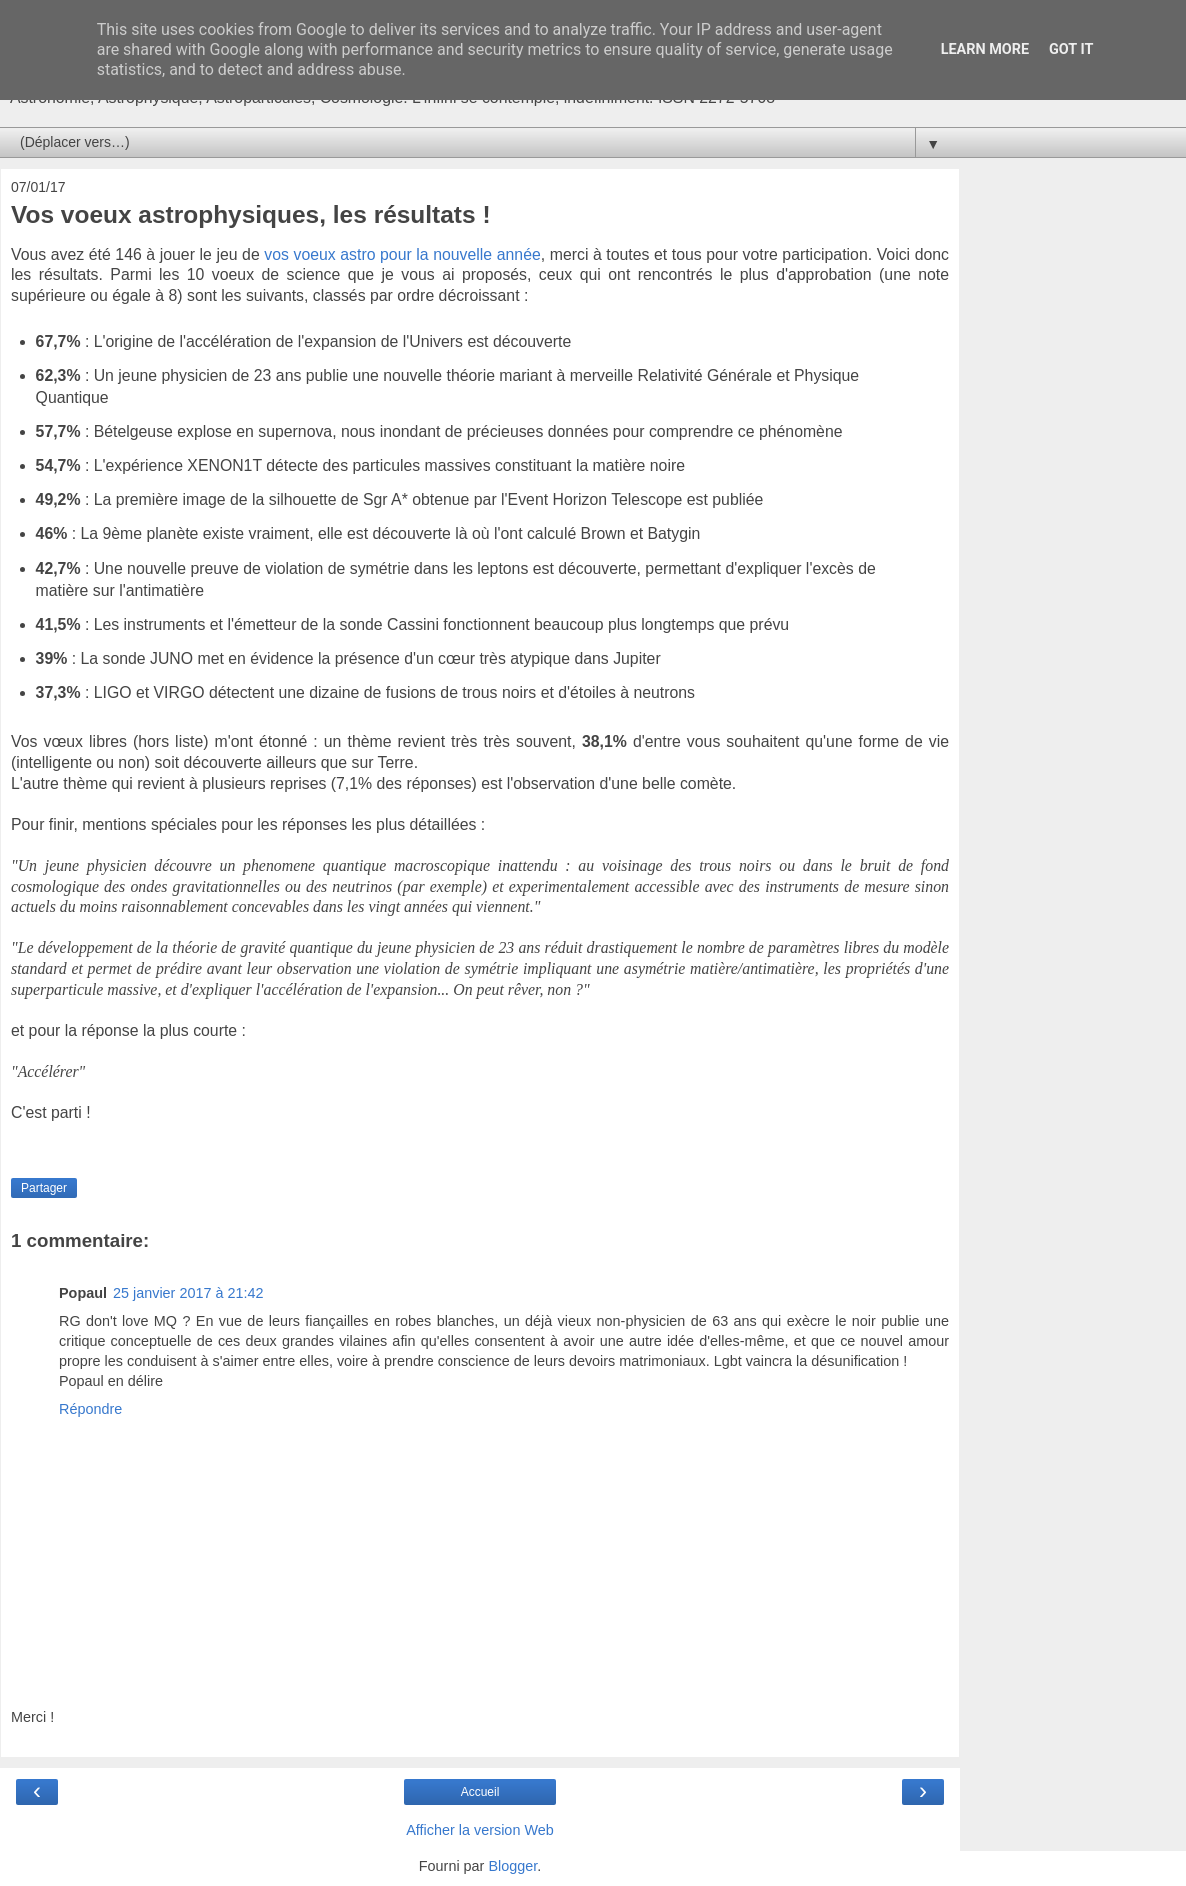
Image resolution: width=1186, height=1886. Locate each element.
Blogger (512, 1866)
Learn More (985, 49)
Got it (1071, 49)
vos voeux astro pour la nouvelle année (402, 254)
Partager (44, 1188)
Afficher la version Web (479, 1830)
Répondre (90, 1409)
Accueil (480, 1792)
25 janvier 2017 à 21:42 (188, 1293)
